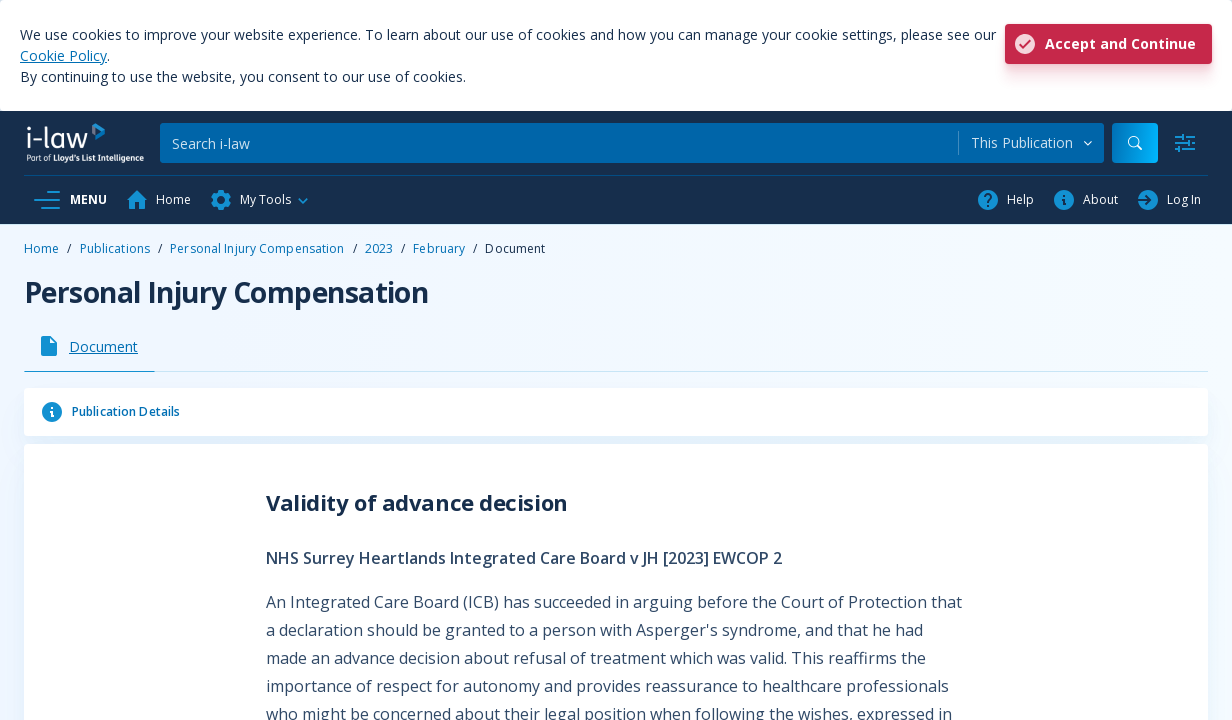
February (439, 248)
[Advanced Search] (1185, 143)
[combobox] (1031, 143)
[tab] (89, 346)
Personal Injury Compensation (257, 248)
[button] (260, 200)
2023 (379, 248)
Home (41, 248)
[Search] (559, 143)
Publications (115, 248)
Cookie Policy (63, 55)
